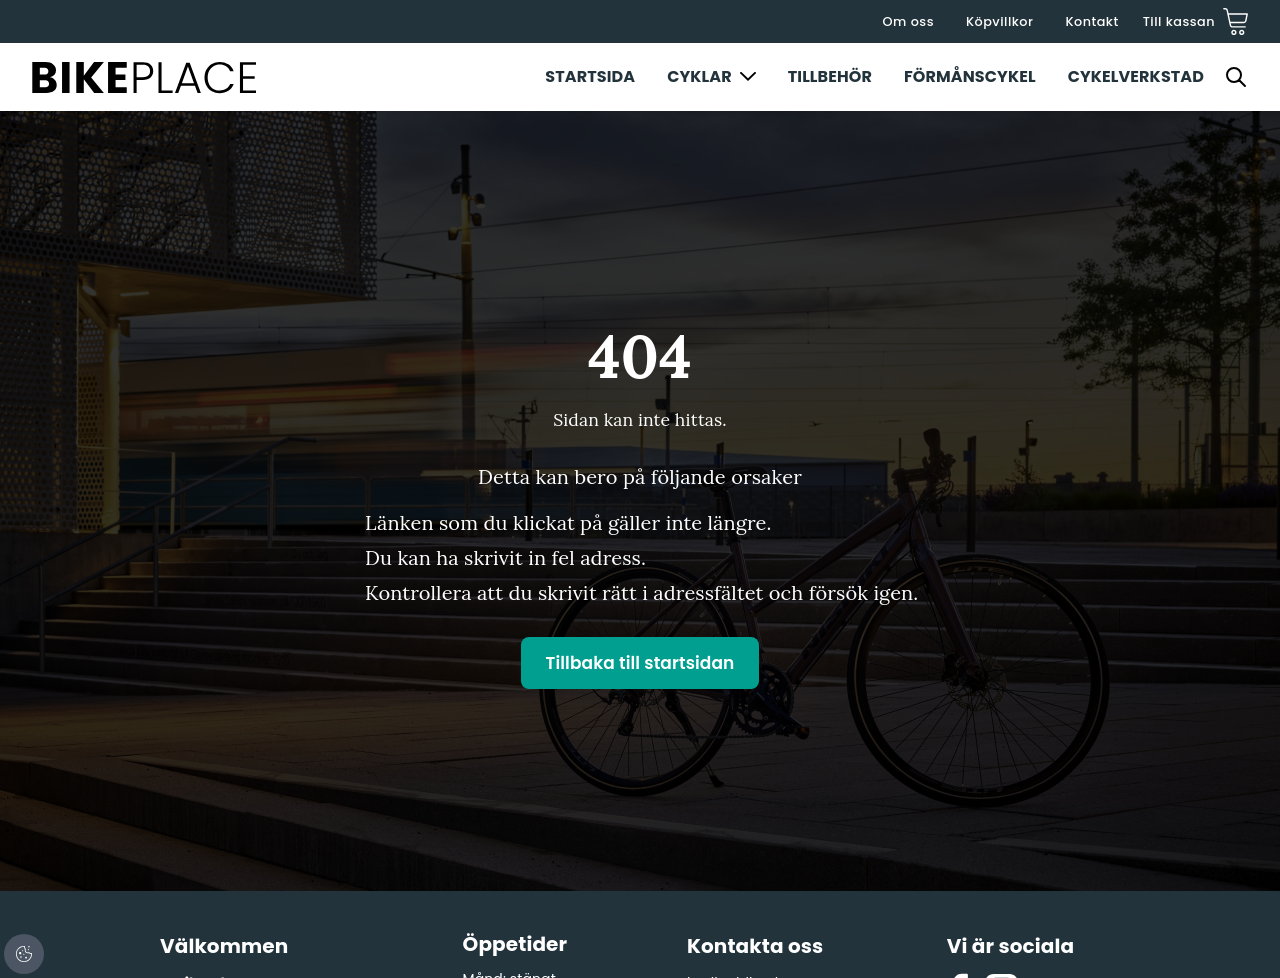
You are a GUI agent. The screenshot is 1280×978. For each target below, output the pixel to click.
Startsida (590, 76)
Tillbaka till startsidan (640, 663)
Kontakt (1091, 21)
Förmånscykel (970, 76)
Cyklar (699, 76)
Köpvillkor (999, 21)
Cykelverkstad (1136, 76)
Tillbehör (830, 76)
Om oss (908, 21)
